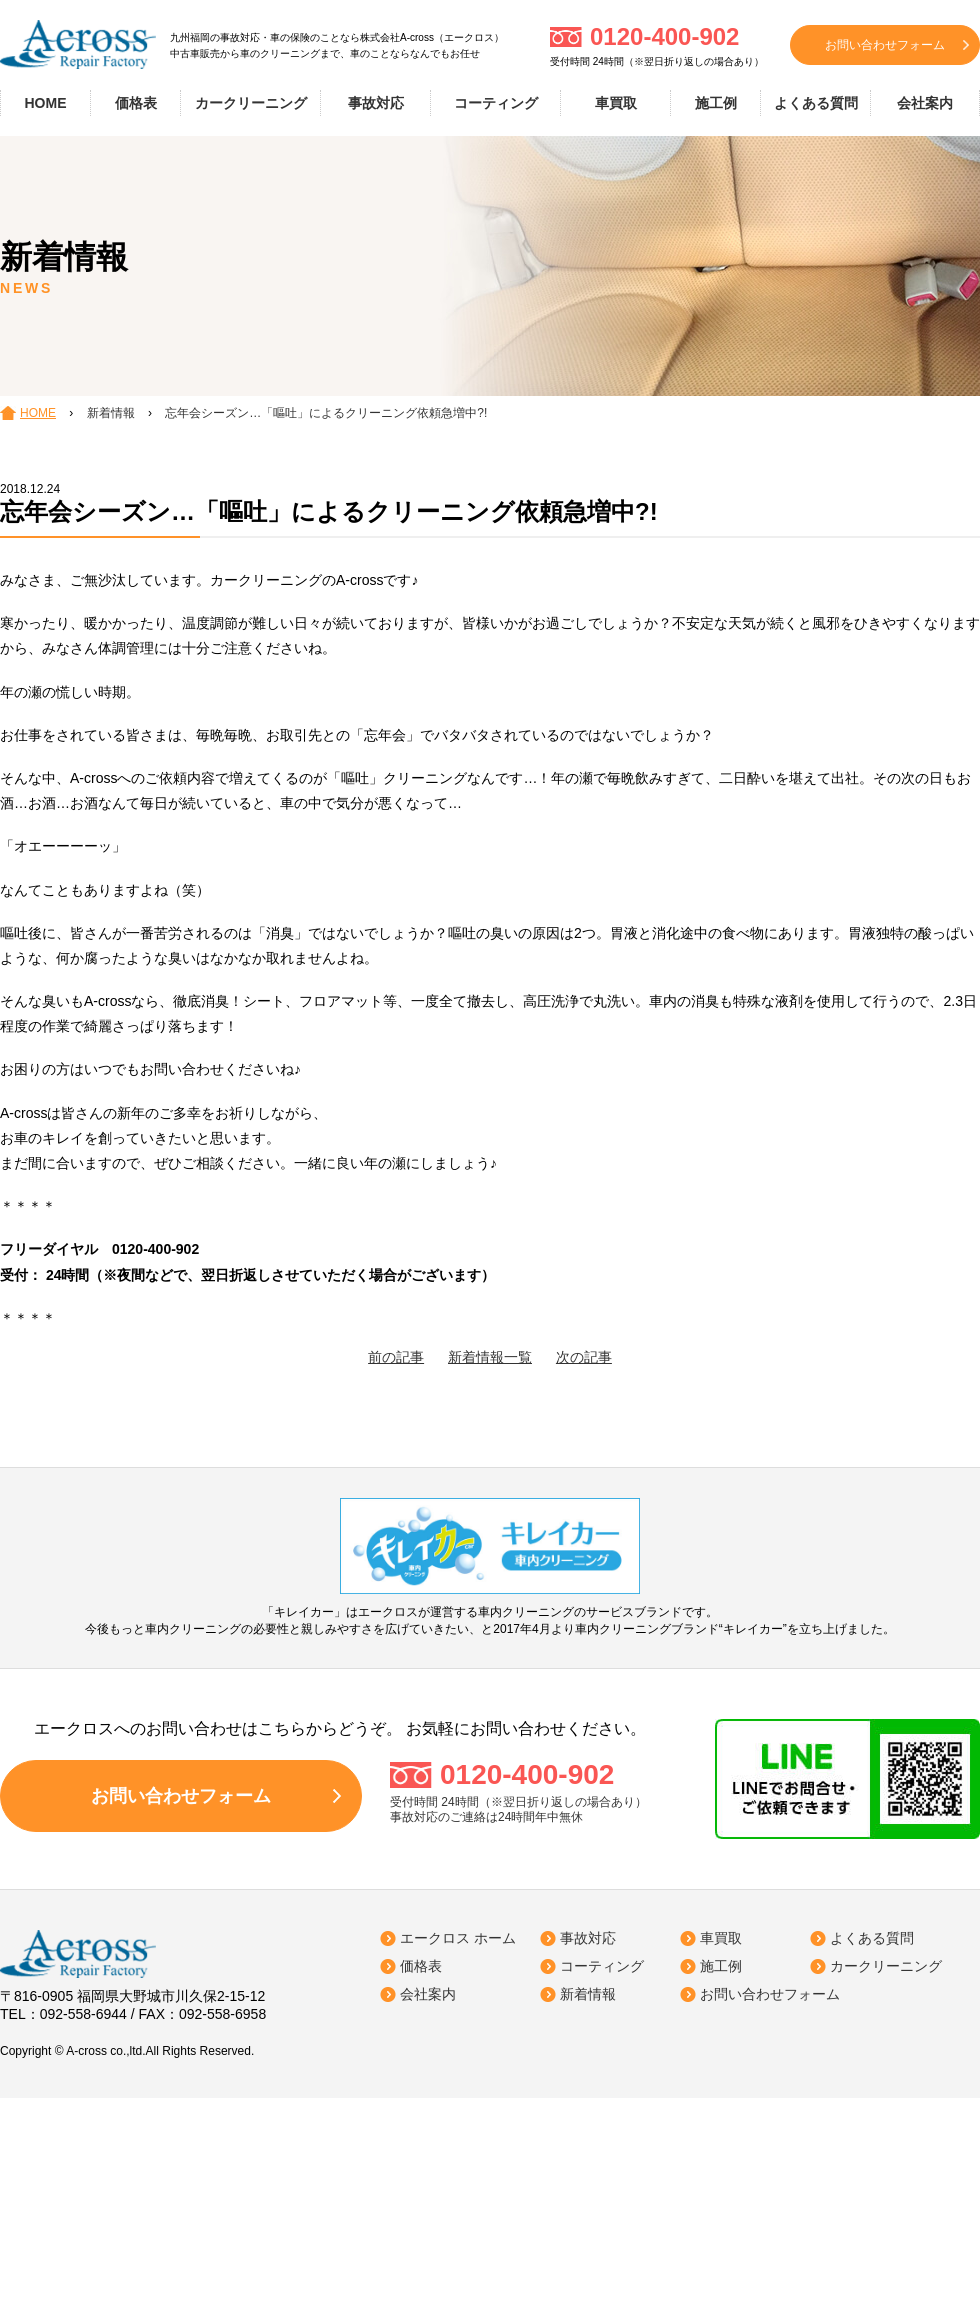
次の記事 (584, 1357)
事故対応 (376, 103)
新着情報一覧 (490, 1357)
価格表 (136, 103)
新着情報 (588, 1994)
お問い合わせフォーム (885, 45)
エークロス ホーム (458, 1938)
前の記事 (396, 1357)
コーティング (496, 103)
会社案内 (925, 103)
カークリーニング (251, 103)
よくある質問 (816, 103)
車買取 (616, 103)
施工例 (716, 103)
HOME (46, 103)
